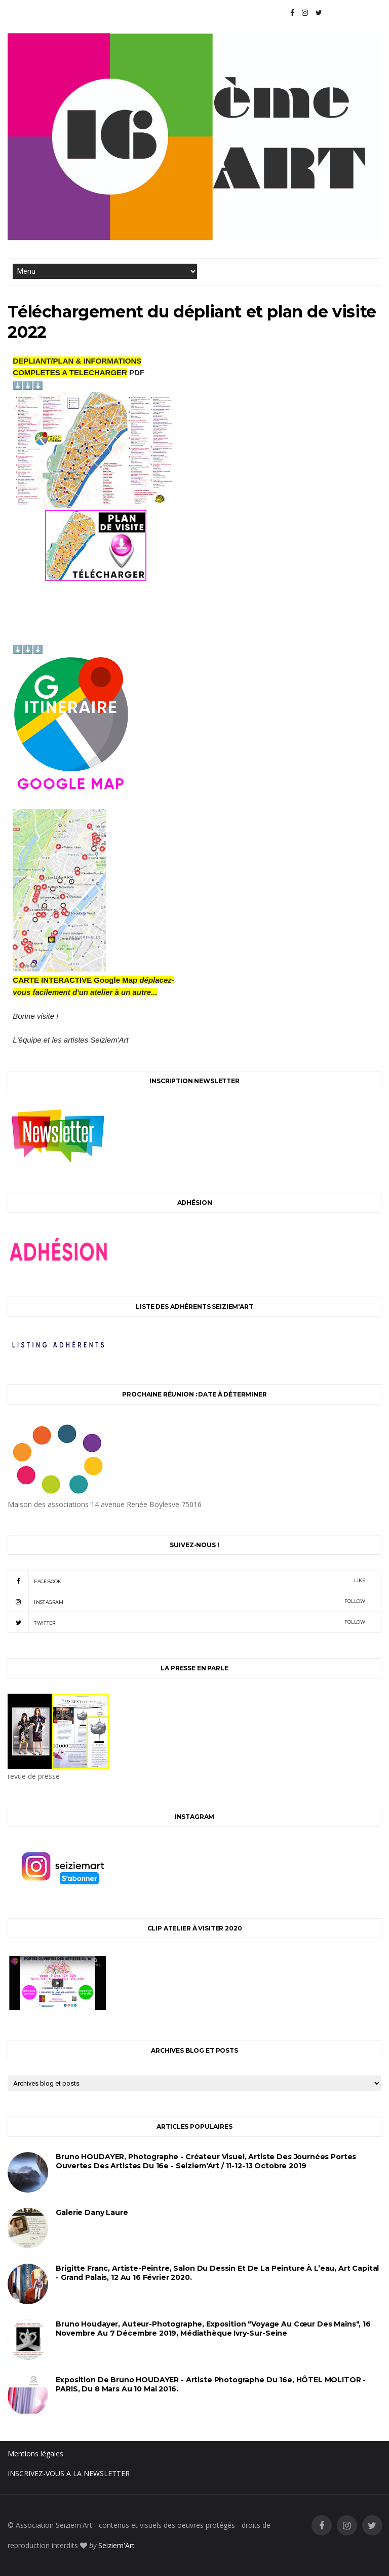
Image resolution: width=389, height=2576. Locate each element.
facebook (186, 1580)
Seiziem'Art (116, 2545)
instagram (186, 1601)
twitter (186, 1622)
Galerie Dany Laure (92, 2212)
